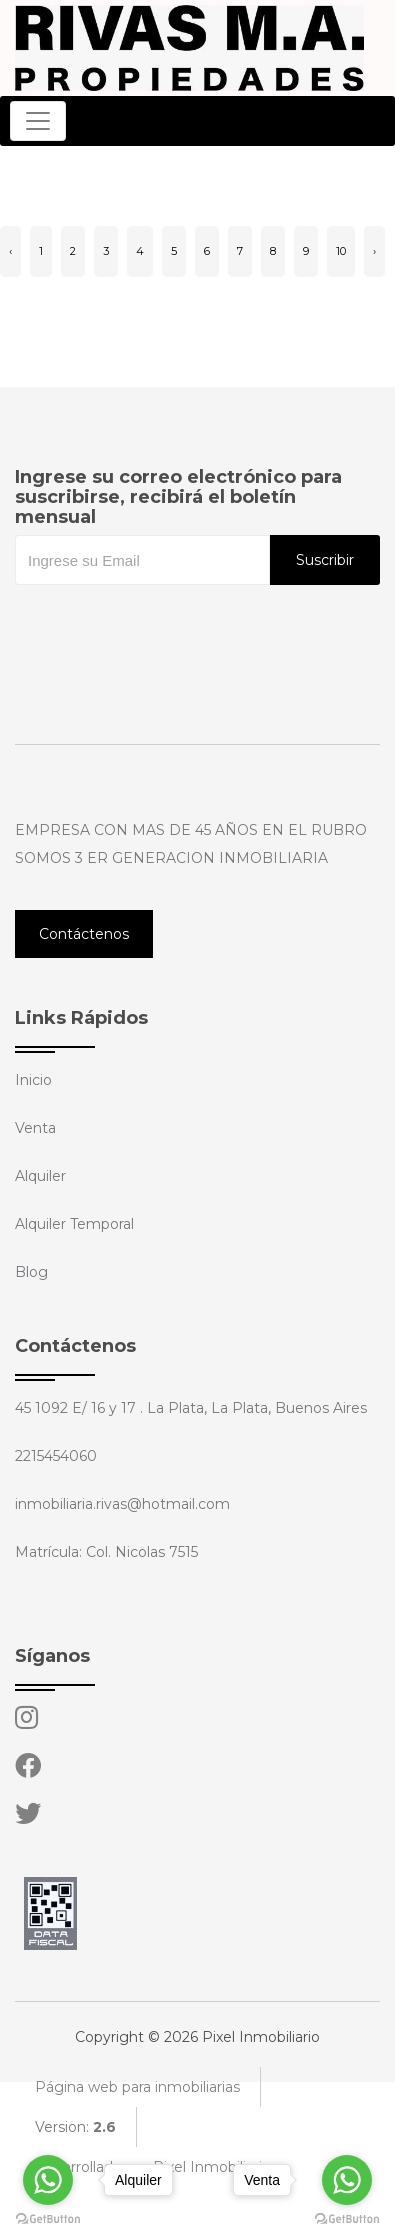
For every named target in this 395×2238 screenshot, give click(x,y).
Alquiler (40, 1176)
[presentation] (167, 625)
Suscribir (325, 560)
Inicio (33, 1080)
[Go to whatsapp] (347, 2180)
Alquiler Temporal (74, 1224)
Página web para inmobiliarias (137, 2087)
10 (341, 251)
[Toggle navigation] (38, 121)
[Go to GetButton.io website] (347, 2218)
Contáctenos (84, 934)
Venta (35, 1128)
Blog (31, 1272)
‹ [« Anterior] (10, 251)
